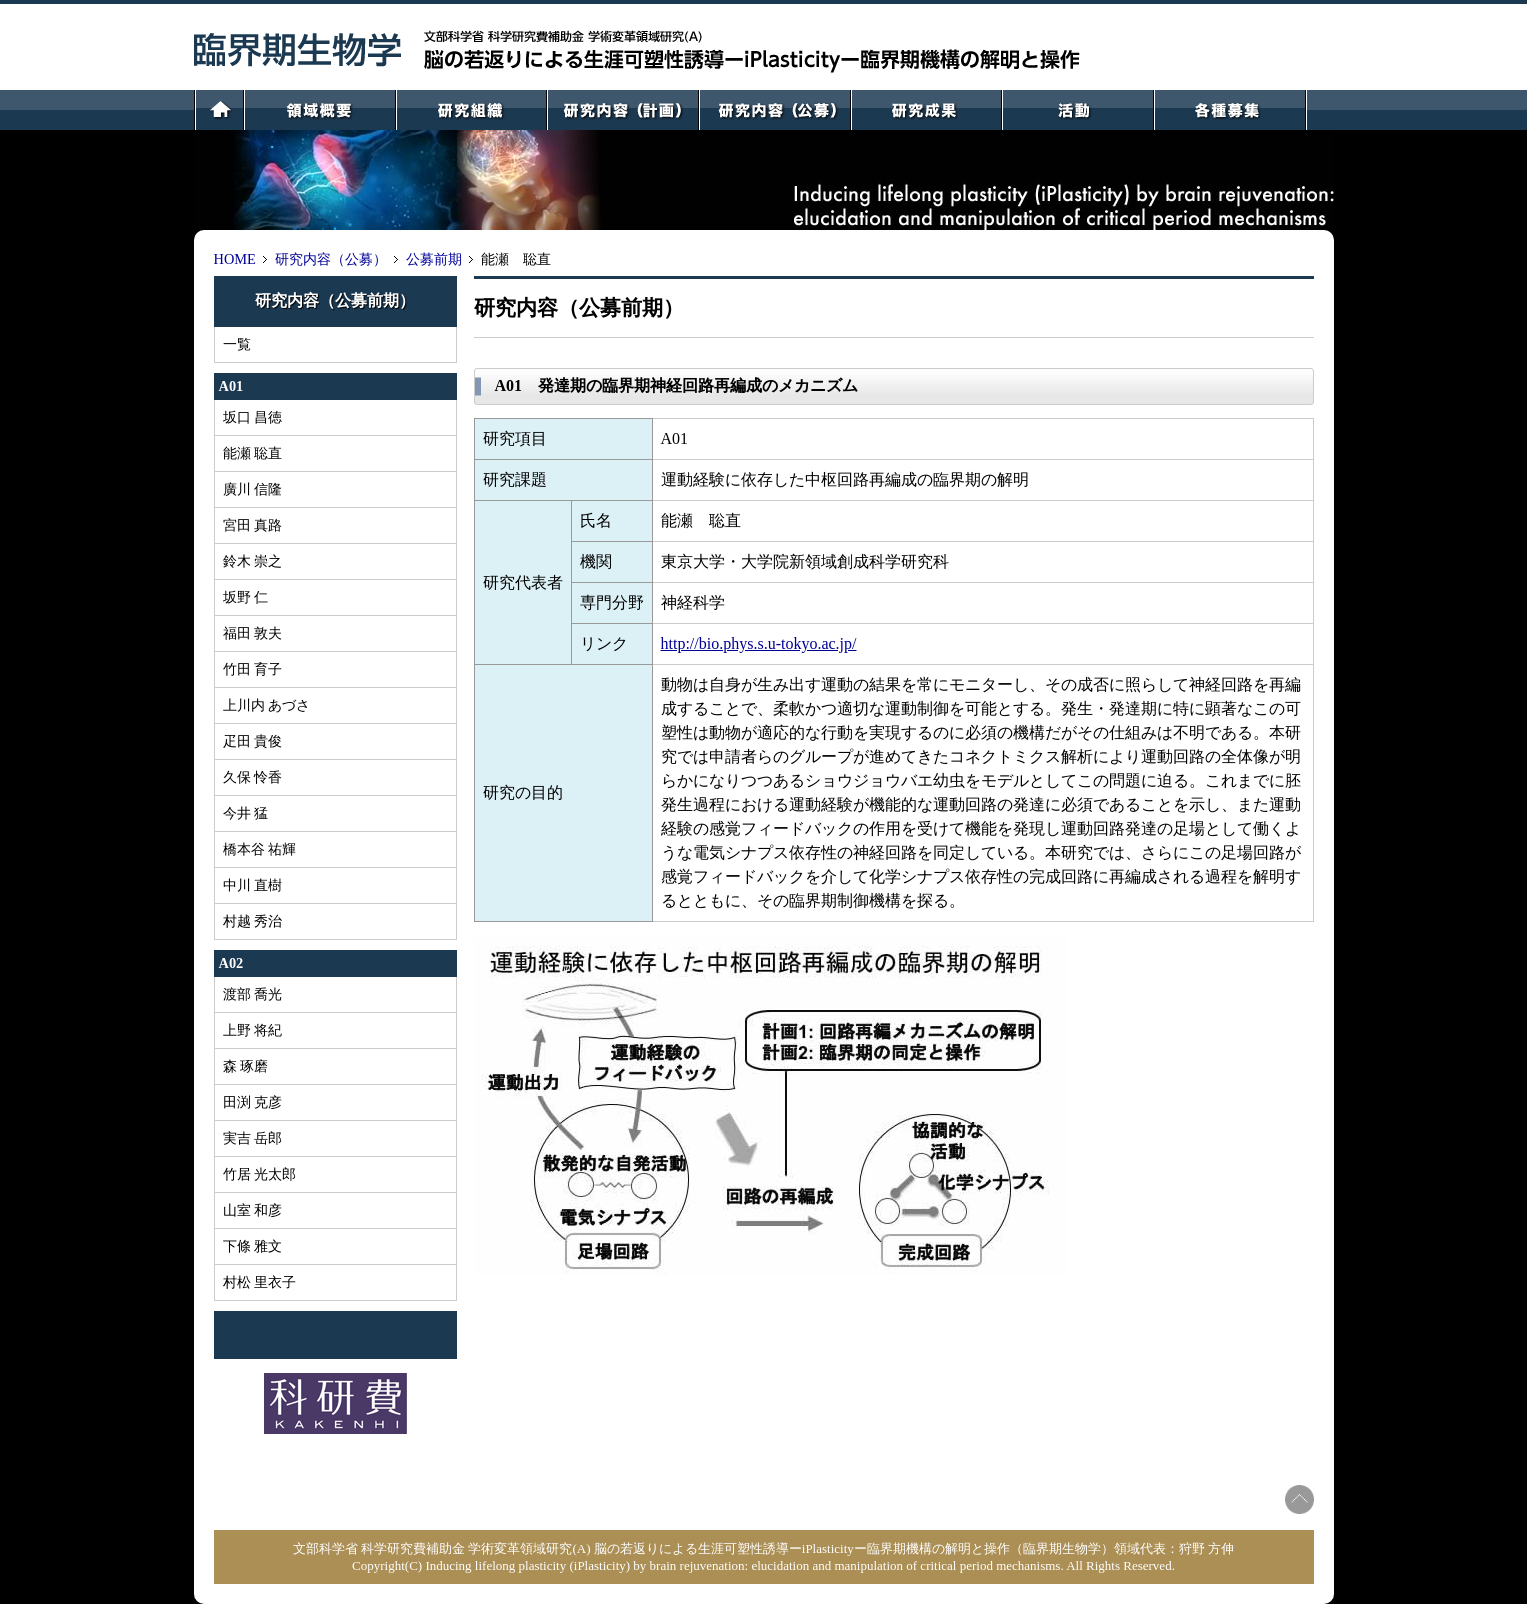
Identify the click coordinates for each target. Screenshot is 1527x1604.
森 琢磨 (246, 1066)
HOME (235, 259)
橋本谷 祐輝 (260, 849)
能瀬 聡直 (253, 453)
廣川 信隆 (253, 489)
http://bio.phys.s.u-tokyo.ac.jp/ (759, 643)
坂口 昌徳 (253, 417)
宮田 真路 (253, 525)
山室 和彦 (253, 1210)
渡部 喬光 (253, 994)
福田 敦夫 (253, 633)
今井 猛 (246, 813)
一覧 (237, 344)
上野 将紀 (253, 1030)
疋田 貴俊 (253, 741)
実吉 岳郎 (253, 1138)
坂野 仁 (246, 597)
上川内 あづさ (267, 705)
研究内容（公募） (331, 259)
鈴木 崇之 (253, 561)
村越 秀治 (253, 921)
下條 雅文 (253, 1246)
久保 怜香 (253, 777)
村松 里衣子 (260, 1282)
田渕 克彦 (253, 1102)
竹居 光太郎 (260, 1174)
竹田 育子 (253, 669)
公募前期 (434, 259)
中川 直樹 (253, 885)
